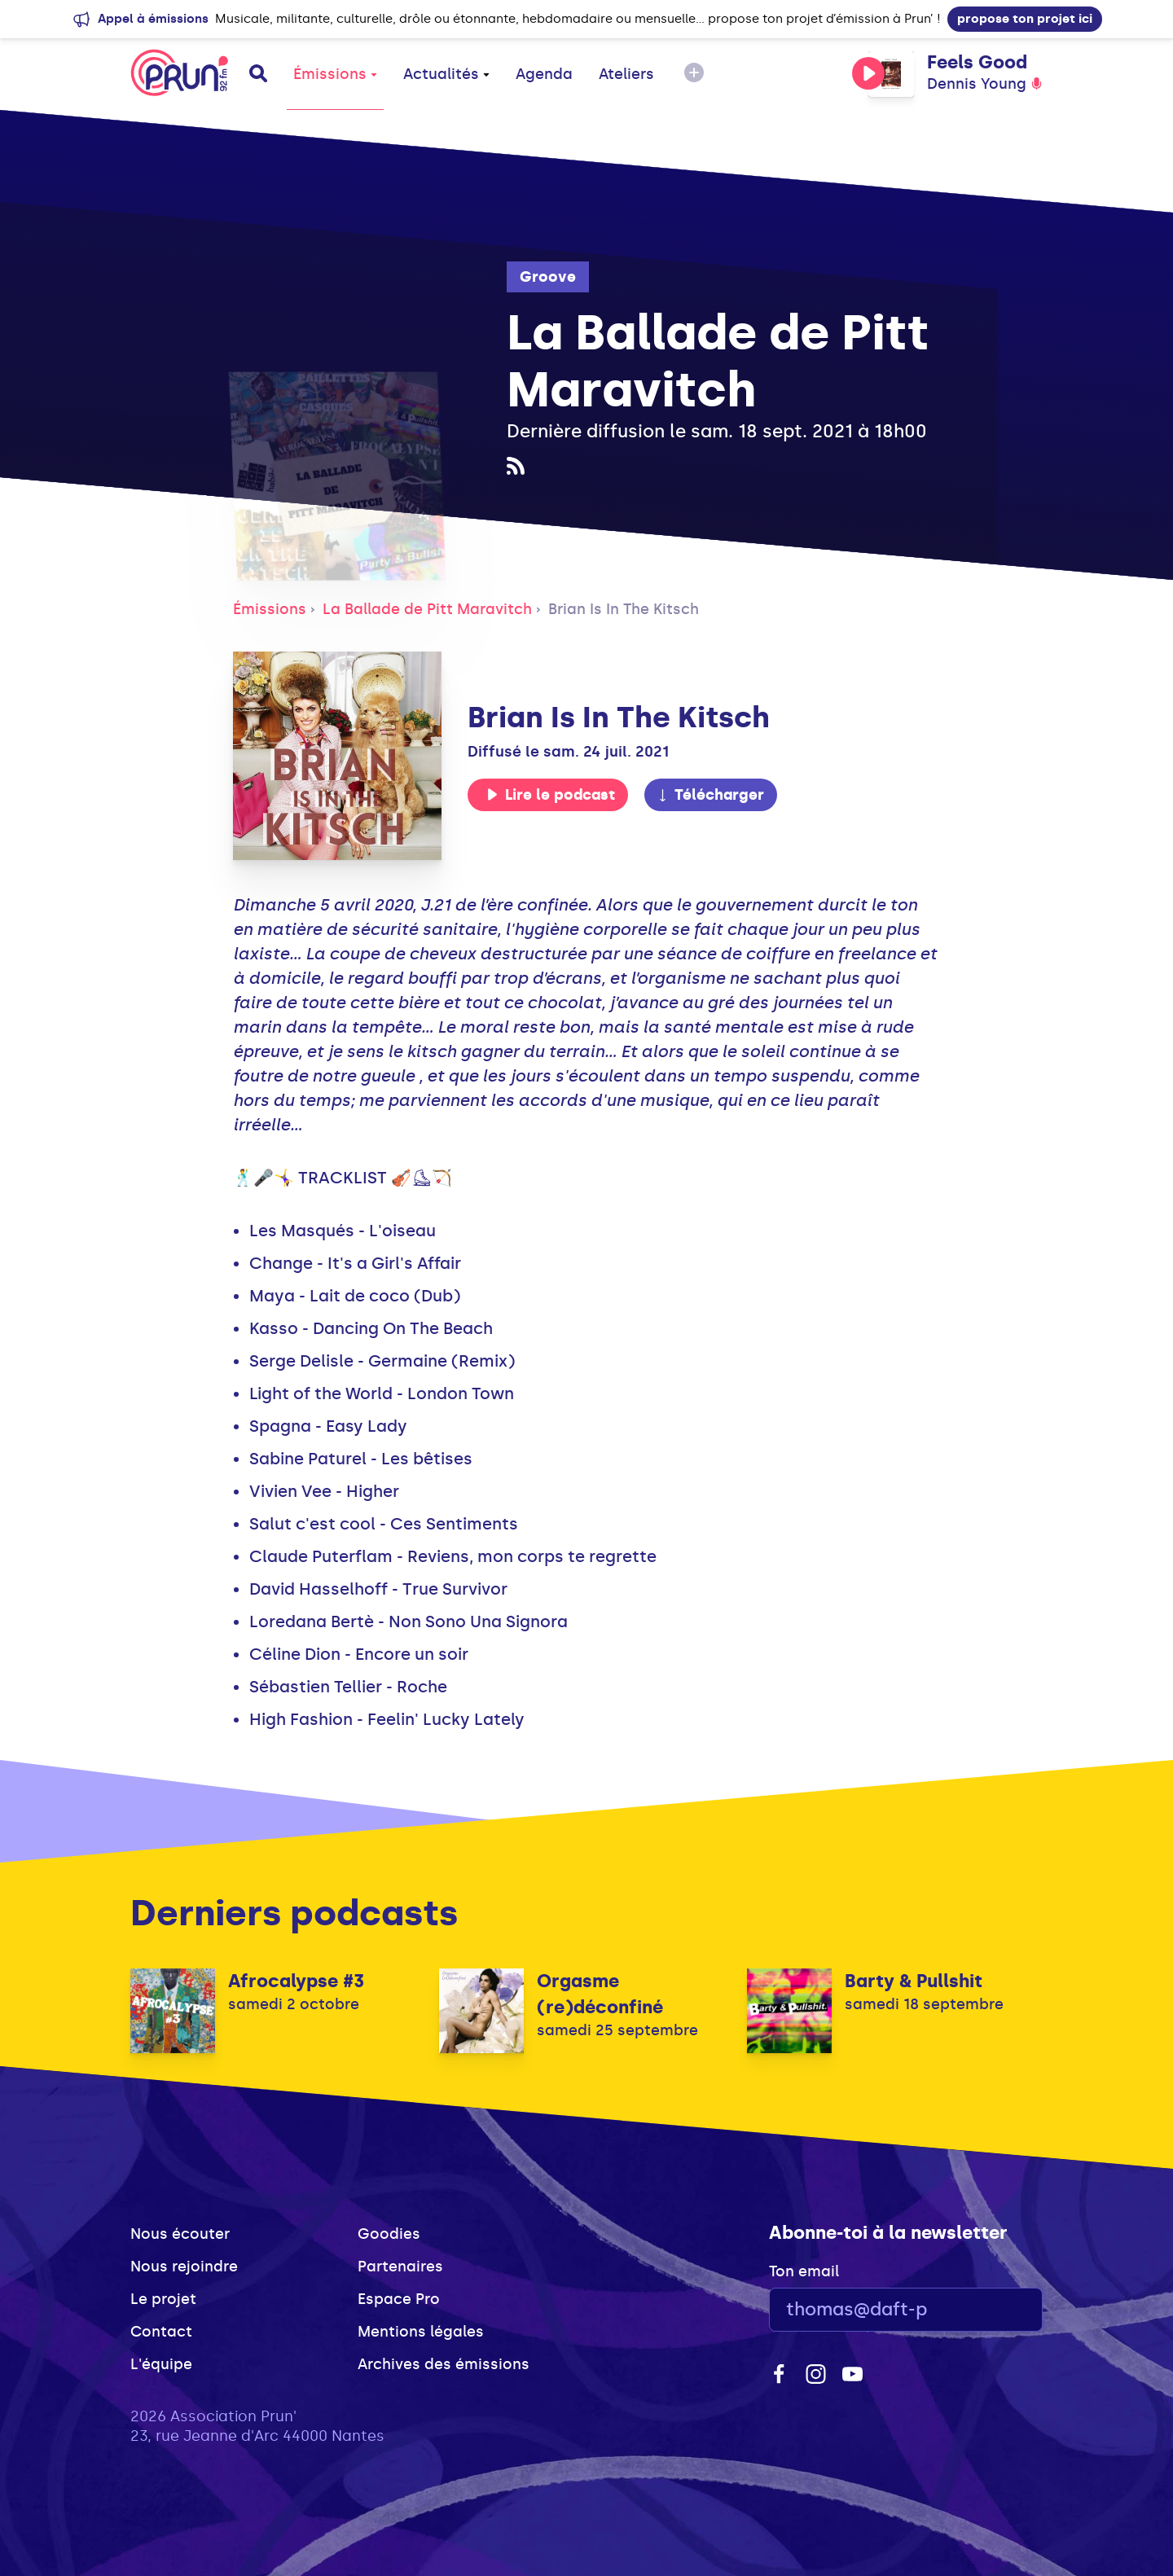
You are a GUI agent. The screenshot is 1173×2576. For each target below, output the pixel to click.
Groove (548, 277)
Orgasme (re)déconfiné (600, 1994)
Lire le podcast (550, 795)
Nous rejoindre (184, 2266)
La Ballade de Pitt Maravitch (427, 609)
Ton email (804, 2271)
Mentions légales (421, 2332)
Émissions (335, 74)
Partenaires (400, 2266)
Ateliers (626, 74)
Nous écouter (180, 2234)
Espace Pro (399, 2299)
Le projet (163, 2299)
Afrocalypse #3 (296, 1981)
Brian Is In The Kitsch (623, 609)
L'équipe (161, 2364)
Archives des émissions (443, 2364)
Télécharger (710, 795)
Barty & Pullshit (913, 1981)
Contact (161, 2332)
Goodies (389, 2234)
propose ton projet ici (1024, 18)
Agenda (544, 74)
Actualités (446, 74)
